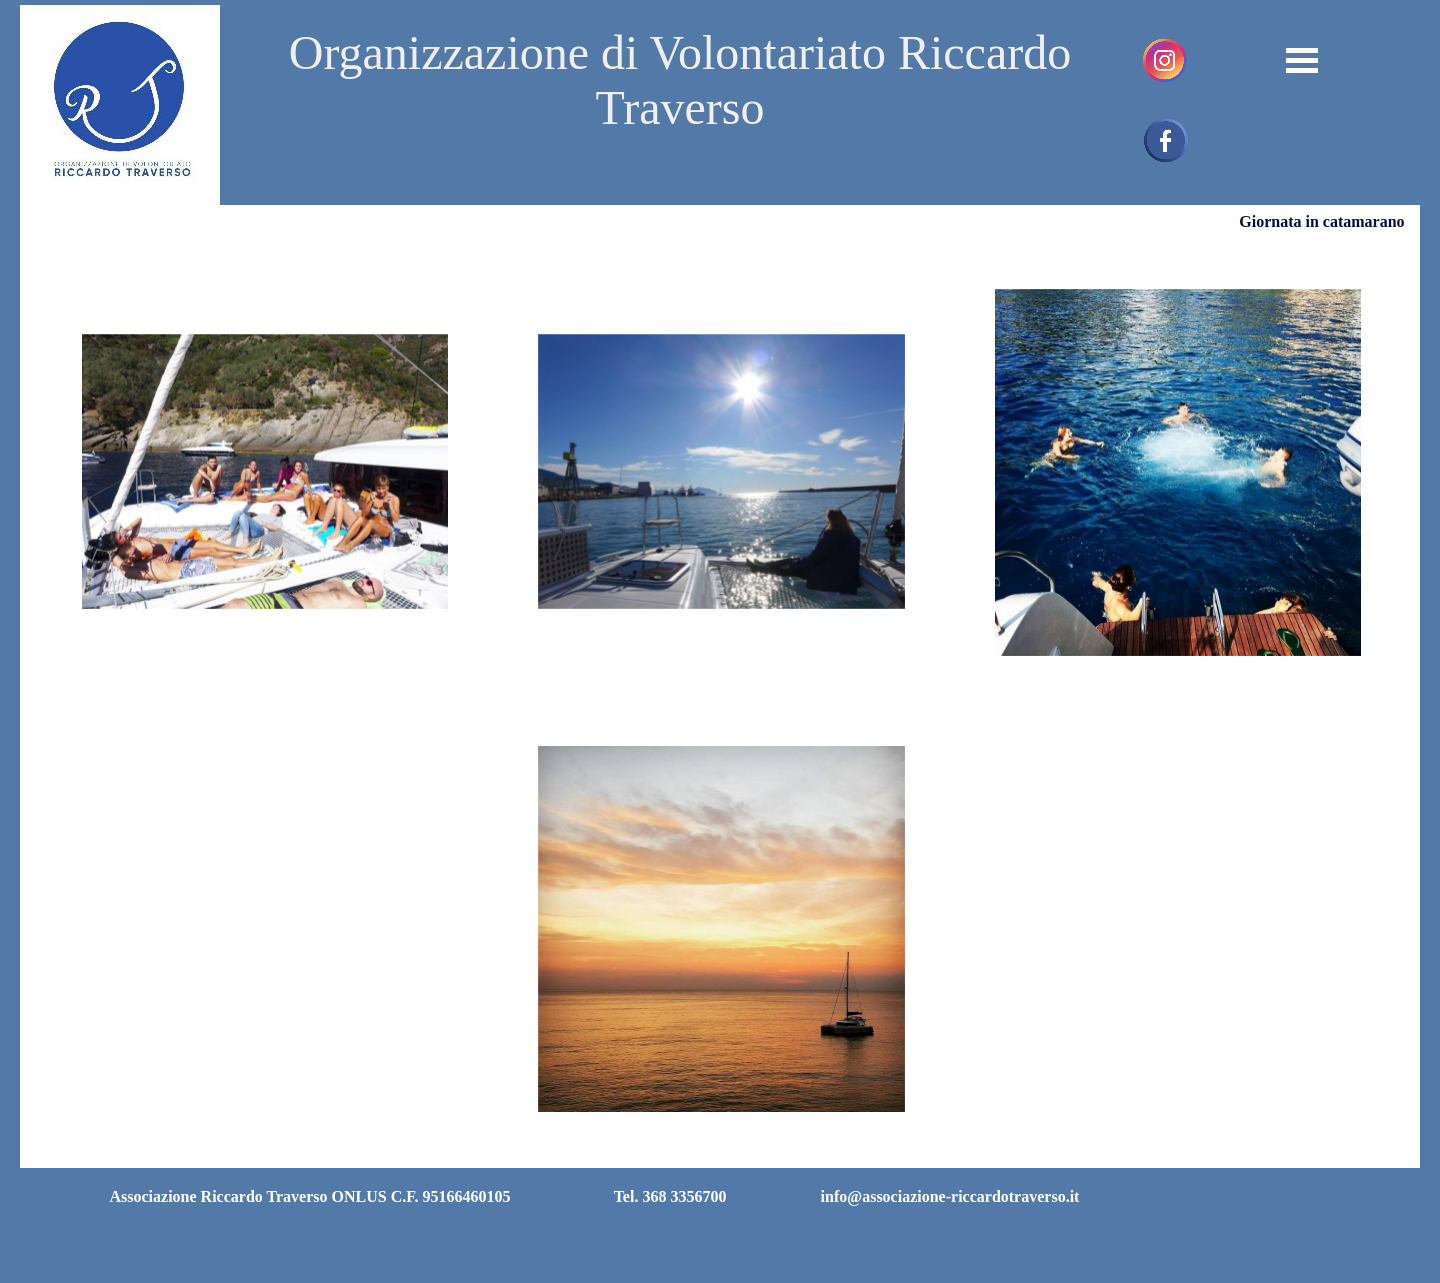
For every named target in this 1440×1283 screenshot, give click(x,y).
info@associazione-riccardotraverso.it (950, 1196)
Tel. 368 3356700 (670, 1196)
